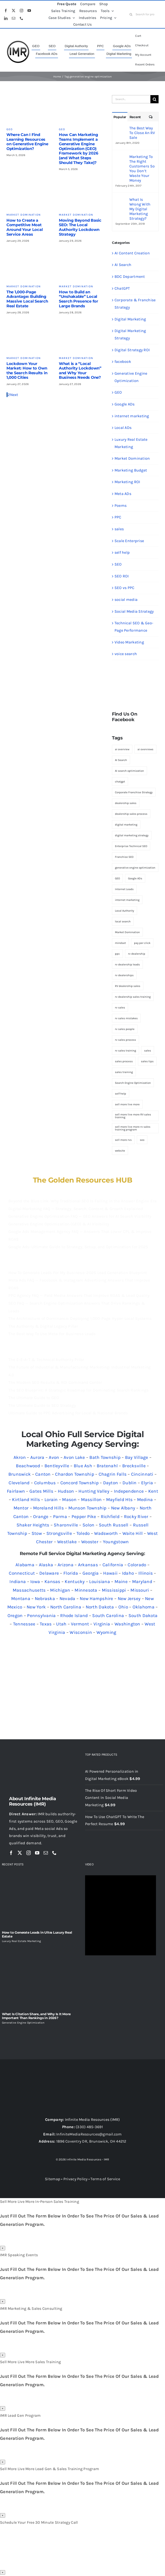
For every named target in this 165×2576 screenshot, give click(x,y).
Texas (46, 1624)
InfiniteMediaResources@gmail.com (89, 2134)
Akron (20, 1457)
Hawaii (110, 1573)
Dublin (129, 1482)
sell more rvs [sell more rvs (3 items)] (123, 1139)
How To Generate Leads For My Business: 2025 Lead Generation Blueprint (77, 1272)
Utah (61, 1624)
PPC (118, 517)
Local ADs (123, 427)
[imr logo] (18, 42)
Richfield (110, 1516)
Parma (60, 1516)
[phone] (21, 18)
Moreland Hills (48, 1508)
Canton (43, 1474)
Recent (135, 117)
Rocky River (136, 1516)
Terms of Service (105, 2179)
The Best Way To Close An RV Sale (142, 133)
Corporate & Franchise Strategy (135, 304)
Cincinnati (142, 1474)
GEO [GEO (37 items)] (117, 878)
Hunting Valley (93, 1491)
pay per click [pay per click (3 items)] (142, 943)
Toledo (83, 1533)
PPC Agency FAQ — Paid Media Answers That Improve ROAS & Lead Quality (79, 1295)
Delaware (49, 1573)
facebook (123, 361)
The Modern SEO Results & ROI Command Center (55, 1382)
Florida (70, 1573)
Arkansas (88, 1564)
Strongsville (59, 1533)
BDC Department (130, 276)
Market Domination (23, 214)
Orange (41, 1516)
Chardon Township (74, 1474)
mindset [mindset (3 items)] (120, 943)
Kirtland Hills (26, 1499)
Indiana (17, 1581)
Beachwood (28, 1465)
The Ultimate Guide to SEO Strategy (42, 1405)
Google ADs (125, 404)
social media (126, 599)
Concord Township (79, 1482)
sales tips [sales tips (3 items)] (147, 1061)
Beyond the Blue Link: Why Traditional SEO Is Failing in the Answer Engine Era (82, 1201)
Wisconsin (81, 1632)
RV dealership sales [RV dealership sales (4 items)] (127, 986)
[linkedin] (6, 18)
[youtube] (29, 10)
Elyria (147, 1482)
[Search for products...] (143, 14)
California (112, 1564)
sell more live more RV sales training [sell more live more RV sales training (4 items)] (133, 1116)
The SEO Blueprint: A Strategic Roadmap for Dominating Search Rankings (78, 1390)
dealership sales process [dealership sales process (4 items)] (131, 813)
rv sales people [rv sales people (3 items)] (124, 1029)
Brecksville (134, 1465)
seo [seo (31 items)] (142, 1139)
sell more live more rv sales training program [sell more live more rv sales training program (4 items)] (132, 1128)
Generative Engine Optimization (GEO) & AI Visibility (58, 1224)
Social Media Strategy (134, 611)
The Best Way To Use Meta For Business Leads (52, 1333)
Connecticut (22, 1573)
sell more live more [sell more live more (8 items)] (127, 1104)
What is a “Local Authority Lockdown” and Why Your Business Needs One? (80, 370)
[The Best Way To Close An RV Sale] (121, 129)
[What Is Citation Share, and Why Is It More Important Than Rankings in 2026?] (41, 1983)
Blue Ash (83, 1465)
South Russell (113, 1525)
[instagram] (21, 10)
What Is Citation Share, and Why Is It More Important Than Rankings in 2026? (36, 2016)
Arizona (65, 1564)
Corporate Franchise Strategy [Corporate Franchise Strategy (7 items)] (134, 792)
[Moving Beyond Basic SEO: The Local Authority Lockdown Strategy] (81, 184)
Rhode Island (74, 1615)
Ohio (123, 1607)
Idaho (128, 1573)
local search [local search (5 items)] (123, 921)
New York (36, 1607)
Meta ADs (123, 493)
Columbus (45, 1482)
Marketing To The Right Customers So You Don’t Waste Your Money (142, 168)
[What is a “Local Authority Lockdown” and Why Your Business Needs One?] (81, 327)
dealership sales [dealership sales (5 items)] (125, 803)
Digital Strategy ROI (132, 350)
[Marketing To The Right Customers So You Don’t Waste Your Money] (121, 157)
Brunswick (19, 1474)
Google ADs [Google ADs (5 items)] (135, 878)
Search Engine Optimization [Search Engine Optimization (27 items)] (133, 1082)
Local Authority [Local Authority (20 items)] (124, 910)
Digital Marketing (130, 319)
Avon (54, 1457)
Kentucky (75, 1581)
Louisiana (99, 1581)
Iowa (35, 1581)
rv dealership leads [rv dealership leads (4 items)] (127, 964)
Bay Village (136, 1457)
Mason (69, 1499)
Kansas (52, 1581)
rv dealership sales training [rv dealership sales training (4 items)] (133, 996)
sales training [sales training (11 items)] (124, 1072)
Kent (153, 1491)
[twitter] (13, 10)
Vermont (80, 1624)
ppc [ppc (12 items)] (117, 953)
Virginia (101, 1624)
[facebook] (6, 10)
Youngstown (116, 1541)
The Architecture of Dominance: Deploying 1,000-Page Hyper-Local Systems (80, 1318)
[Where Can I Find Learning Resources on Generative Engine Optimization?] (28, 98)
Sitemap (52, 2179)
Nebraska (45, 1598)
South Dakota (142, 1615)
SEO (118, 564)
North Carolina (65, 1607)
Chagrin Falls (113, 1474)
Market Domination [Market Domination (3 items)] (127, 932)
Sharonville (66, 1525)
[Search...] (131, 99)
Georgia (90, 1573)
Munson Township (87, 1508)
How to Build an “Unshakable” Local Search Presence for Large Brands (78, 299)
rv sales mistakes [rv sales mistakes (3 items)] (126, 1018)
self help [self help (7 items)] (120, 1093)
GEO (9, 129)
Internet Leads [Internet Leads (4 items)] (124, 889)
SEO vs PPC (124, 587)
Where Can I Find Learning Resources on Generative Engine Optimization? (27, 141)
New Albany (123, 1508)
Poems (121, 505)
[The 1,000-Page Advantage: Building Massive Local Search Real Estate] (28, 256)
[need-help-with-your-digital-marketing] (135, 668)
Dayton (110, 1482)
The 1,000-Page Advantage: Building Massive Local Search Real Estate (27, 299)
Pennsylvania (41, 1615)
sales (119, 529)
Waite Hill (132, 1533)
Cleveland (19, 1482)
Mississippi (114, 1590)
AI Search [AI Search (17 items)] (121, 760)
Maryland (142, 1581)
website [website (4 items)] (120, 1150)
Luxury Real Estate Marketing (131, 443)
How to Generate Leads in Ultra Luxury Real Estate (37, 1934)
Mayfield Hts (119, 1499)
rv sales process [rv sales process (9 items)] (125, 1039)
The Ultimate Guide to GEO (33, 1397)
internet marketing (132, 416)
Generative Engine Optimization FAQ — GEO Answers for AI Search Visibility (79, 1216)
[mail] (13, 18)
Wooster (89, 1541)
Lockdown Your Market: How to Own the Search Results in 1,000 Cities (26, 370)
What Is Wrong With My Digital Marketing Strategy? (140, 209)
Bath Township (105, 1457)
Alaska (46, 1564)
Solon (88, 1525)
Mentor (21, 1508)
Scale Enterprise (129, 540)
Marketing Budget (131, 470)
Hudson (66, 1491)
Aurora (37, 1457)
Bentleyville (56, 1465)
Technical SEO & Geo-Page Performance (134, 627)
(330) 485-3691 (89, 2127)
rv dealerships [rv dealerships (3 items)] (124, 975)
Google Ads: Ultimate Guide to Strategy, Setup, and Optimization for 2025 (78, 1247)
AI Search (123, 264)
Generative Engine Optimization (131, 377)
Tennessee (24, 1624)
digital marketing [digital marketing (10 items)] (126, 824)
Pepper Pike (84, 1516)
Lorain (51, 1499)
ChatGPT (122, 288)
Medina (145, 1499)
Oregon (15, 1615)
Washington (127, 1624)
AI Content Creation (132, 253)
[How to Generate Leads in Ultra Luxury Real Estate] (41, 1901)
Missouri (139, 1590)
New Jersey (129, 1598)
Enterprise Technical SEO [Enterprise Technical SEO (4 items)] (131, 846)
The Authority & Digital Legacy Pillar (43, 1326)
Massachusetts (29, 1590)
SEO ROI (122, 576)
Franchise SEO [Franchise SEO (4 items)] (124, 856)
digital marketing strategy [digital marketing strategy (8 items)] (131, 835)
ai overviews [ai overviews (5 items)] (145, 749)
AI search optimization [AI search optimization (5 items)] (129, 770)
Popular (119, 117)
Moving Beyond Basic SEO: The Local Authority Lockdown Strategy (80, 227)
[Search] (130, 14)
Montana (20, 1598)
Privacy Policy (75, 2179)
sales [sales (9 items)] (147, 1050)
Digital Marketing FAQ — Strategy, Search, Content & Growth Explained (75, 1208)
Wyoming (106, 1632)
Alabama (24, 1564)
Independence (129, 1491)
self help (122, 552)
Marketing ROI (127, 481)
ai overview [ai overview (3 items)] (122, 749)
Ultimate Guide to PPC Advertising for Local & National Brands (68, 1413)
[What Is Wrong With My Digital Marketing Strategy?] (121, 200)
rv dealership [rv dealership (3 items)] (136, 953)
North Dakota (100, 1607)
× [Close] (2, 2248)
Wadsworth (106, 1533)
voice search (126, 653)
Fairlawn (16, 1491)
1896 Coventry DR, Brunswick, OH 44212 (91, 2141)
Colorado (137, 1564)
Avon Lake (74, 1457)
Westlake (67, 1541)
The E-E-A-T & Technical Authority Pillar (46, 1359)
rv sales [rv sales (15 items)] (120, 1007)
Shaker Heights (33, 1525)
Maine (121, 1581)
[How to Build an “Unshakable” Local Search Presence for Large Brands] (81, 256)
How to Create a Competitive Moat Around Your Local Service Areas (24, 227)
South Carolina (108, 1615)
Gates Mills (41, 1491)
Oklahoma (143, 1607)
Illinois (145, 1573)
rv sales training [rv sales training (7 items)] (125, 1050)
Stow (37, 1533)
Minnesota (86, 1590)
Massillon (91, 1499)
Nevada (67, 1598)
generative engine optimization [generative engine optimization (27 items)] (135, 867)
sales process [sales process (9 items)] (124, 1061)
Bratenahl (107, 1465)
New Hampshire (96, 1598)
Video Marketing (129, 642)
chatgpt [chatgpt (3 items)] (120, 781)
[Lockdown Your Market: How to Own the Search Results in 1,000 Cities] (28, 327)
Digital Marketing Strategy (130, 334)
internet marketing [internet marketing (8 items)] (127, 899)
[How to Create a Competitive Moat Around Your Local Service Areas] (28, 184)
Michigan (60, 1590)
